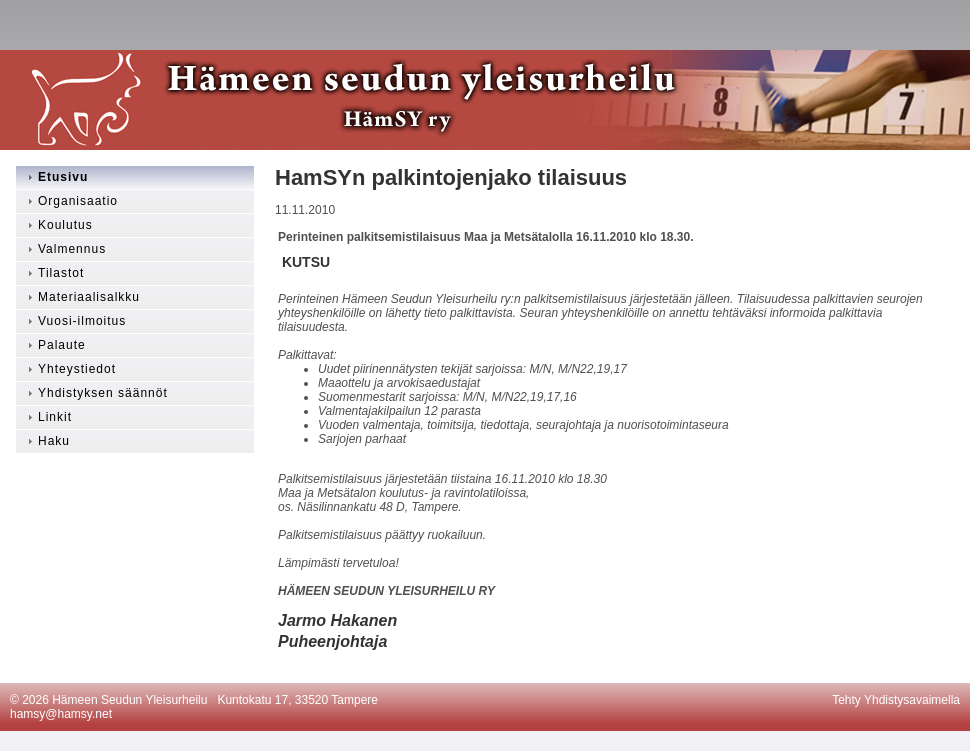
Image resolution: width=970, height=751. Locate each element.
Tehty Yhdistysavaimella (896, 700)
